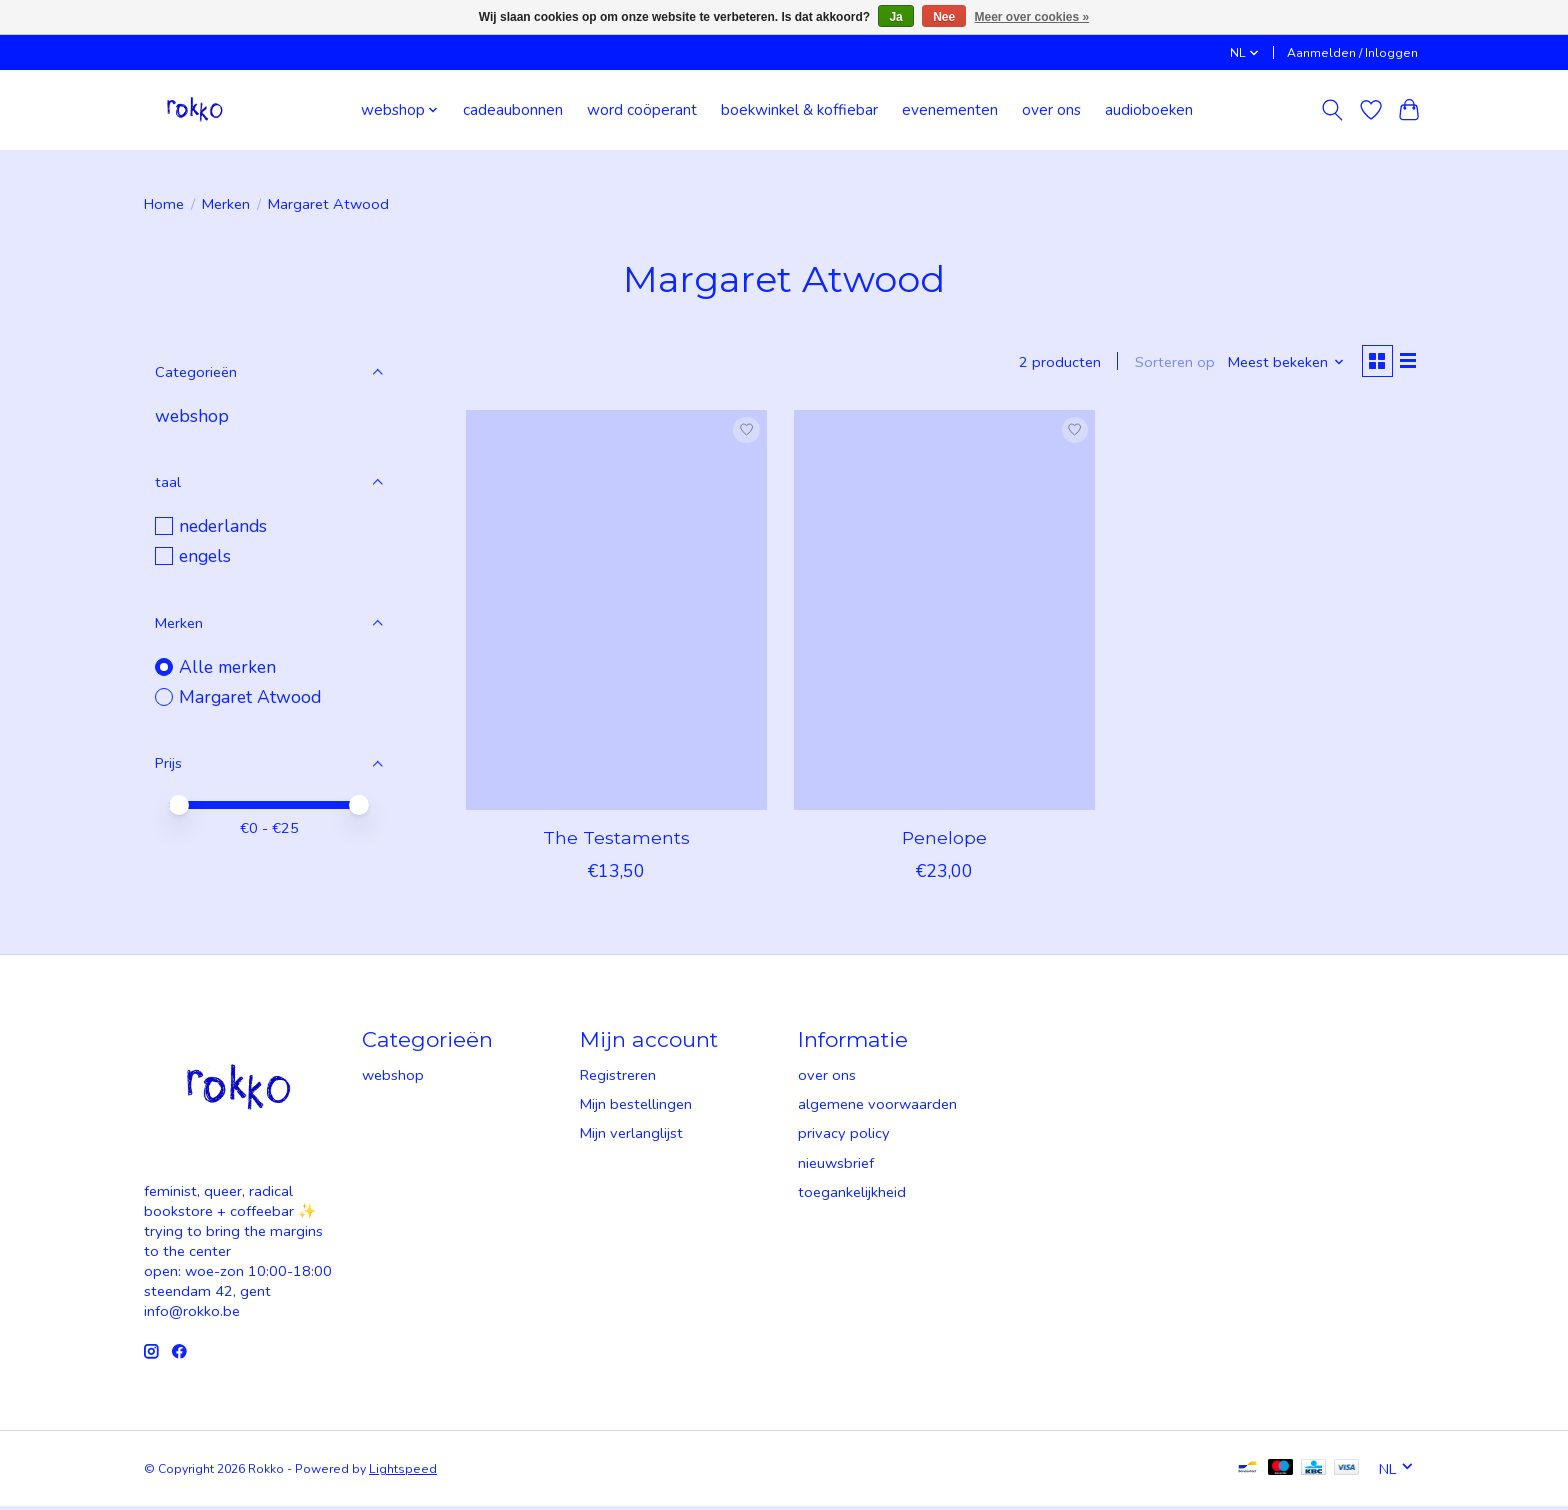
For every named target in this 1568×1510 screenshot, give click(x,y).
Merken (226, 204)
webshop (192, 416)
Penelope (944, 840)
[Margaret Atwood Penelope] (944, 613)
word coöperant (642, 109)
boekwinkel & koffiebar (799, 109)
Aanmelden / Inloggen (1352, 53)
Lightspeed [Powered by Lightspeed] (403, 1472)
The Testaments (616, 840)
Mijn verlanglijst (631, 1137)
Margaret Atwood (250, 697)
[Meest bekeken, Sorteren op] (1280, 364)
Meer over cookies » (1032, 17)
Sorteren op (1168, 364)
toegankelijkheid (852, 1195)
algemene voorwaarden (877, 1108)
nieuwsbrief (836, 1166)
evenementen (950, 109)
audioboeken (1149, 109)
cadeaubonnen (513, 109)
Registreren (618, 1078)
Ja (895, 17)
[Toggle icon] (1332, 110)
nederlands (223, 526)
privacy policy (844, 1137)
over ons (1051, 109)
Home (164, 204)
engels (205, 556)
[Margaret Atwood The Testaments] (616, 613)
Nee (944, 17)
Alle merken (227, 667)
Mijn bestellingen (636, 1108)
